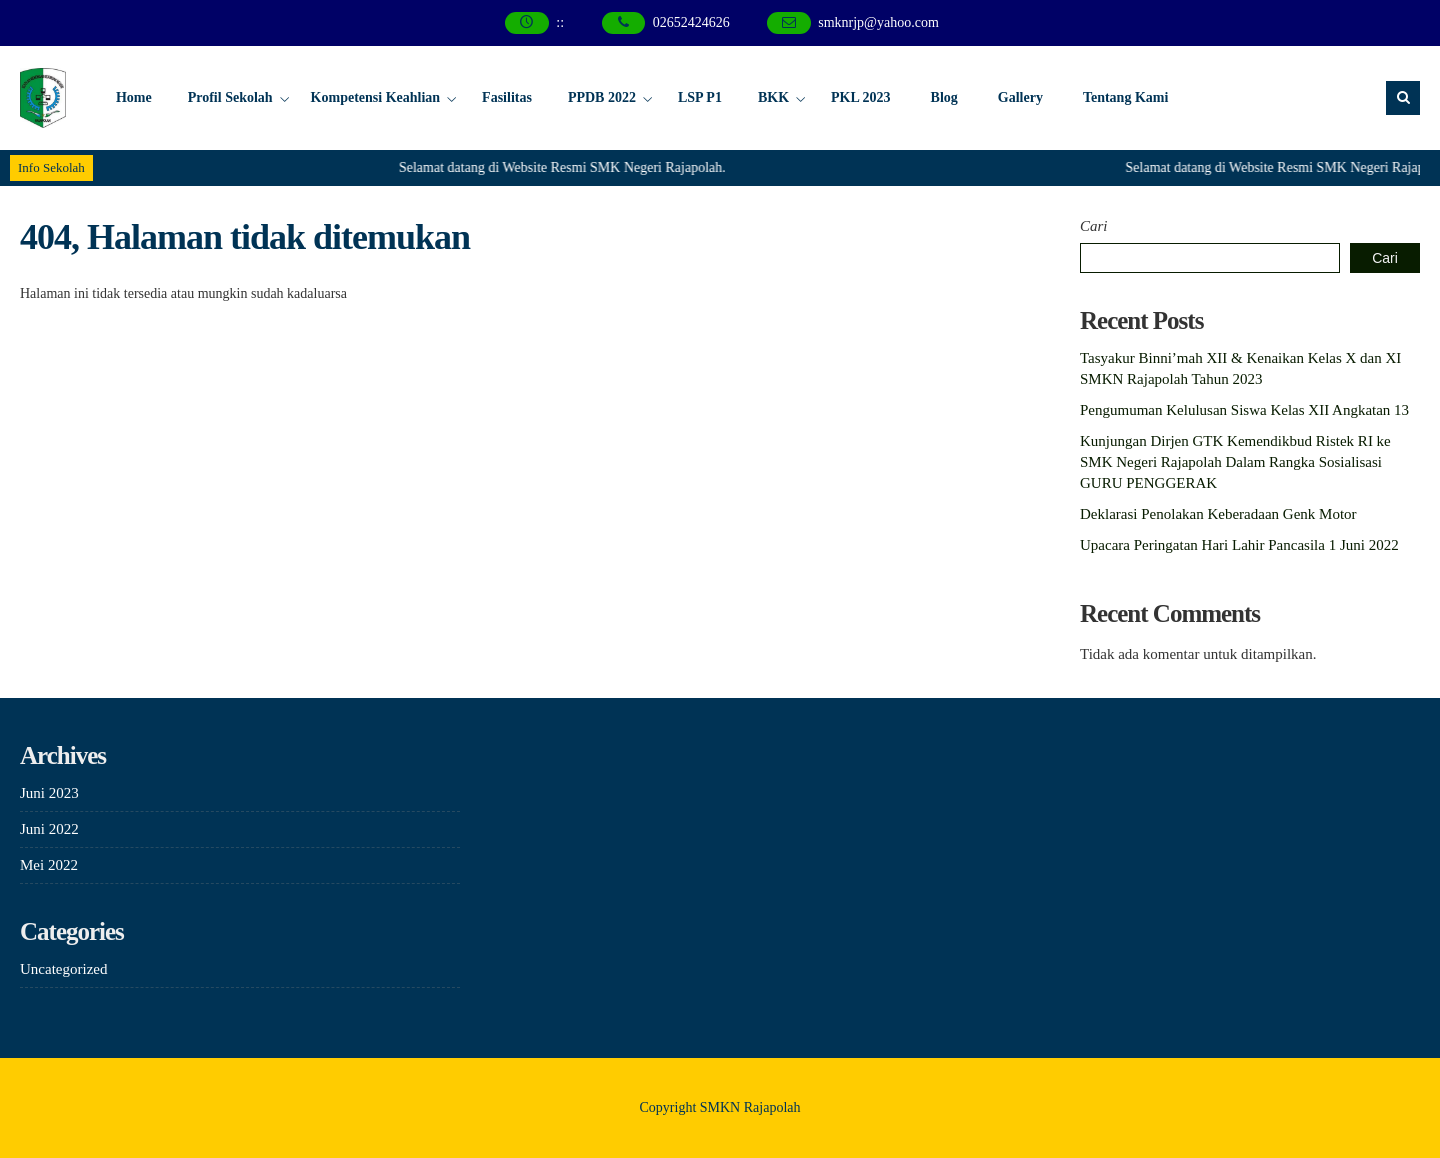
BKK (773, 97)
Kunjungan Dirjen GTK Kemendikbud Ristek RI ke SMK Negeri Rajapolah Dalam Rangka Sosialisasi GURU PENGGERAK (1235, 462)
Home (134, 97)
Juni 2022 (49, 829)
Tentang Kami (1125, 97)
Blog (944, 97)
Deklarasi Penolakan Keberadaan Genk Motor (1218, 514)
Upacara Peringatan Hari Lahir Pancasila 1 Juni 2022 (1239, 545)
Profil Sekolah (230, 97)
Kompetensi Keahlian (376, 97)
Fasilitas (507, 97)
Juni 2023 (49, 793)
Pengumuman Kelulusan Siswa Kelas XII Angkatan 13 (1244, 410)
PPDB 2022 (602, 97)
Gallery (1020, 97)
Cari (1094, 226)
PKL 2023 (861, 97)
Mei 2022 (49, 865)
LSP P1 (700, 97)
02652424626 (691, 22)
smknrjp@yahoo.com (878, 22)
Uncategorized (63, 969)
